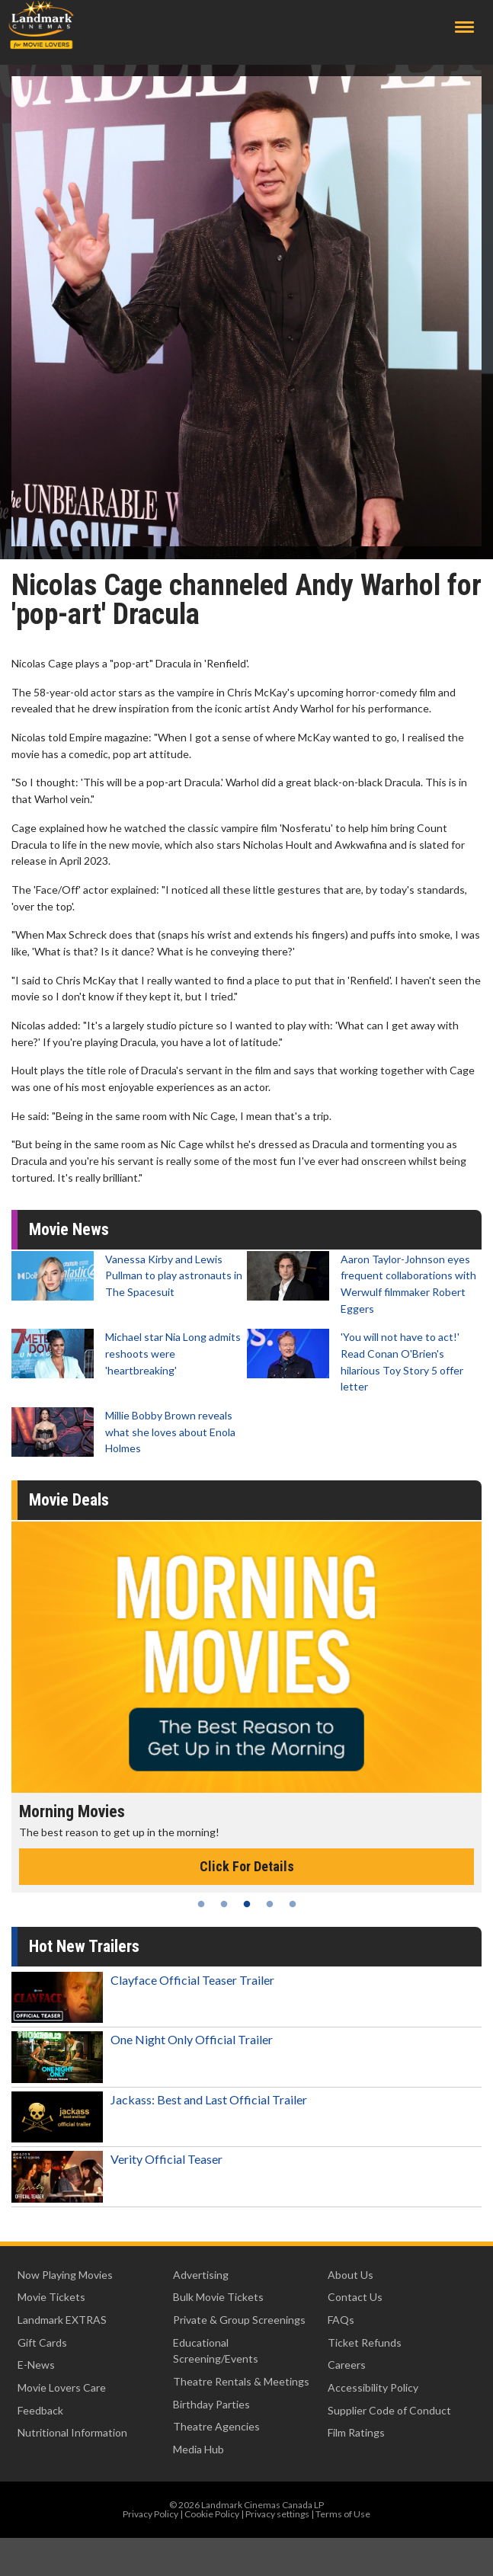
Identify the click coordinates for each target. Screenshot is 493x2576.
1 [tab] (201, 1904)
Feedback (40, 2410)
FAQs (341, 2319)
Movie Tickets (51, 2296)
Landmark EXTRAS (62, 2319)
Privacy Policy (150, 2514)
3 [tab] (247, 1904)
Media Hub (198, 2449)
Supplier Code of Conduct (389, 2410)
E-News (36, 2364)
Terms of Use (342, 2514)
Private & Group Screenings (239, 2319)
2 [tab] (224, 1904)
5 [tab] (292, 1904)
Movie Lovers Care (62, 2387)
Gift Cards (42, 2342)
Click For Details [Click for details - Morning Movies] (247, 1866)
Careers (347, 2364)
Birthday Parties (211, 2404)
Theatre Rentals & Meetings (241, 2381)
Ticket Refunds (365, 2342)
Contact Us (355, 2296)
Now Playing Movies (65, 2274)
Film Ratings (356, 2432)
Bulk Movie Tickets (218, 2296)
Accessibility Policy (373, 2387)
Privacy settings (277, 2514)
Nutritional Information (72, 2432)
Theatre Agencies (216, 2426)
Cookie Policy (211, 2514)
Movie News (69, 1229)
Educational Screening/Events (215, 2351)
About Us (350, 2274)
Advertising (201, 2274)
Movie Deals (69, 1499)
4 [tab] (269, 1904)
